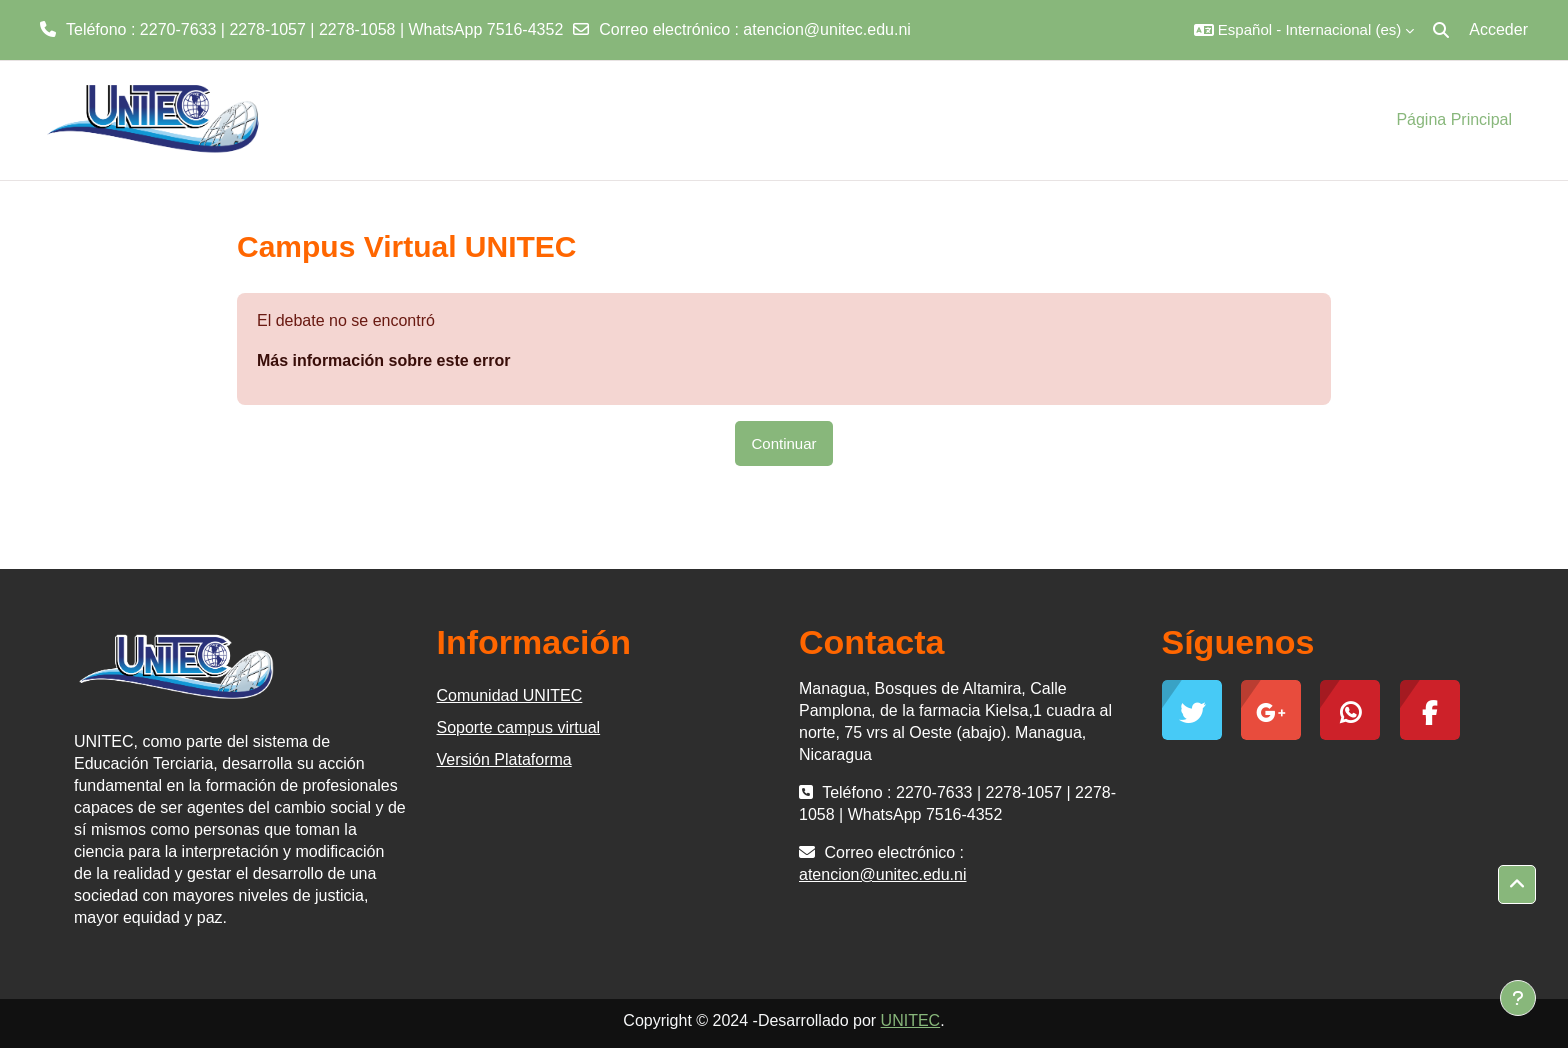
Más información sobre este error (383, 360)
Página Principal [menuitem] (1454, 119)
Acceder (1498, 29)
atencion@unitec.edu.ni (826, 29)
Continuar (783, 443)
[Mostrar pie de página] (1518, 998)
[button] (1304, 30)
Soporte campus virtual (519, 727)
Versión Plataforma (504, 759)
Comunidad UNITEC (510, 695)
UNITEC (911, 1020)
